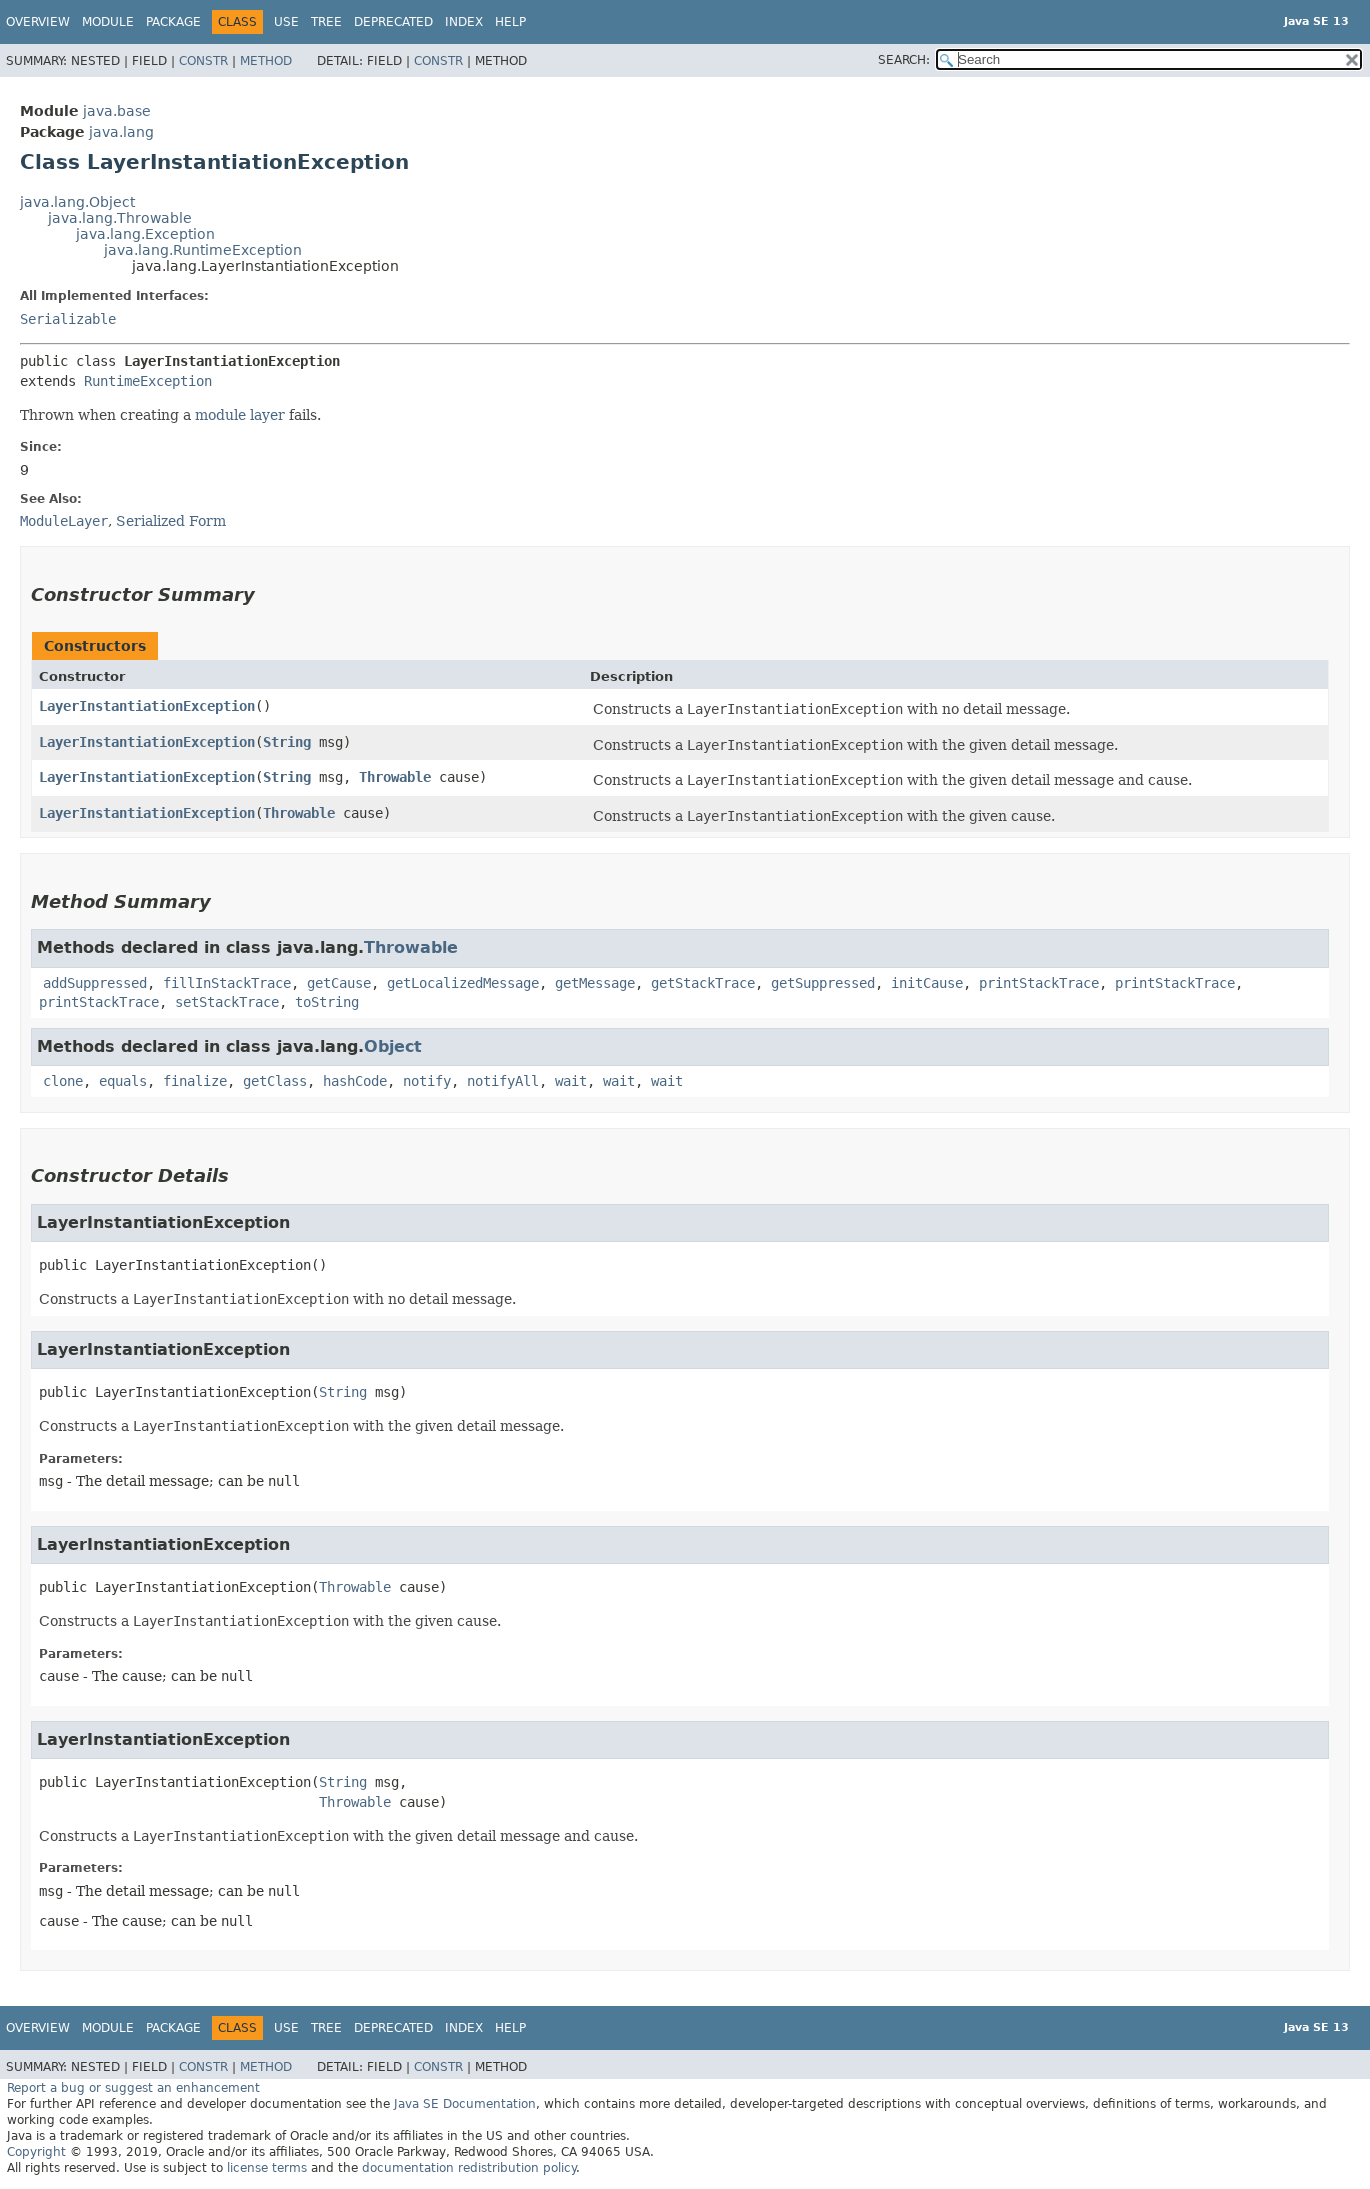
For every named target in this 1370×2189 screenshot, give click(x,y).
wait (571, 1081)
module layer (240, 415)
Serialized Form (171, 521)
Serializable (68, 319)
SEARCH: (904, 60)
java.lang (121, 132)
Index (464, 22)
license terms (267, 2168)
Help (510, 22)
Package (173, 22)
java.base (117, 111)
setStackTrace (227, 1002)
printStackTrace (1039, 983)
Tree (326, 22)
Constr (203, 61)
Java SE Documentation (465, 2104)
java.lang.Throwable (120, 218)
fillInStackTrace (227, 983)
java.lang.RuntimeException (203, 250)
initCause (927, 983)
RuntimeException (148, 381)
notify (427, 1081)
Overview (38, 22)
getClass (275, 1081)
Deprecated (393, 22)
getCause (339, 983)
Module (108, 22)
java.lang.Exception (145, 234)
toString (327, 1002)
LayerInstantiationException (147, 706)
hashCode (355, 1081)
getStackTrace (703, 983)
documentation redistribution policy (469, 2168)
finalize (195, 1081)
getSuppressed (823, 983)
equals (123, 1081)
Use (286, 22)
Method (266, 61)
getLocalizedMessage (463, 983)
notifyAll (503, 1081)
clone (63, 1081)
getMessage (595, 983)
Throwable (395, 777)
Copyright (36, 2152)
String (287, 742)
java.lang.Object (77, 202)
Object (393, 1046)
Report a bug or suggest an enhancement (133, 2088)
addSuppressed (95, 983)
